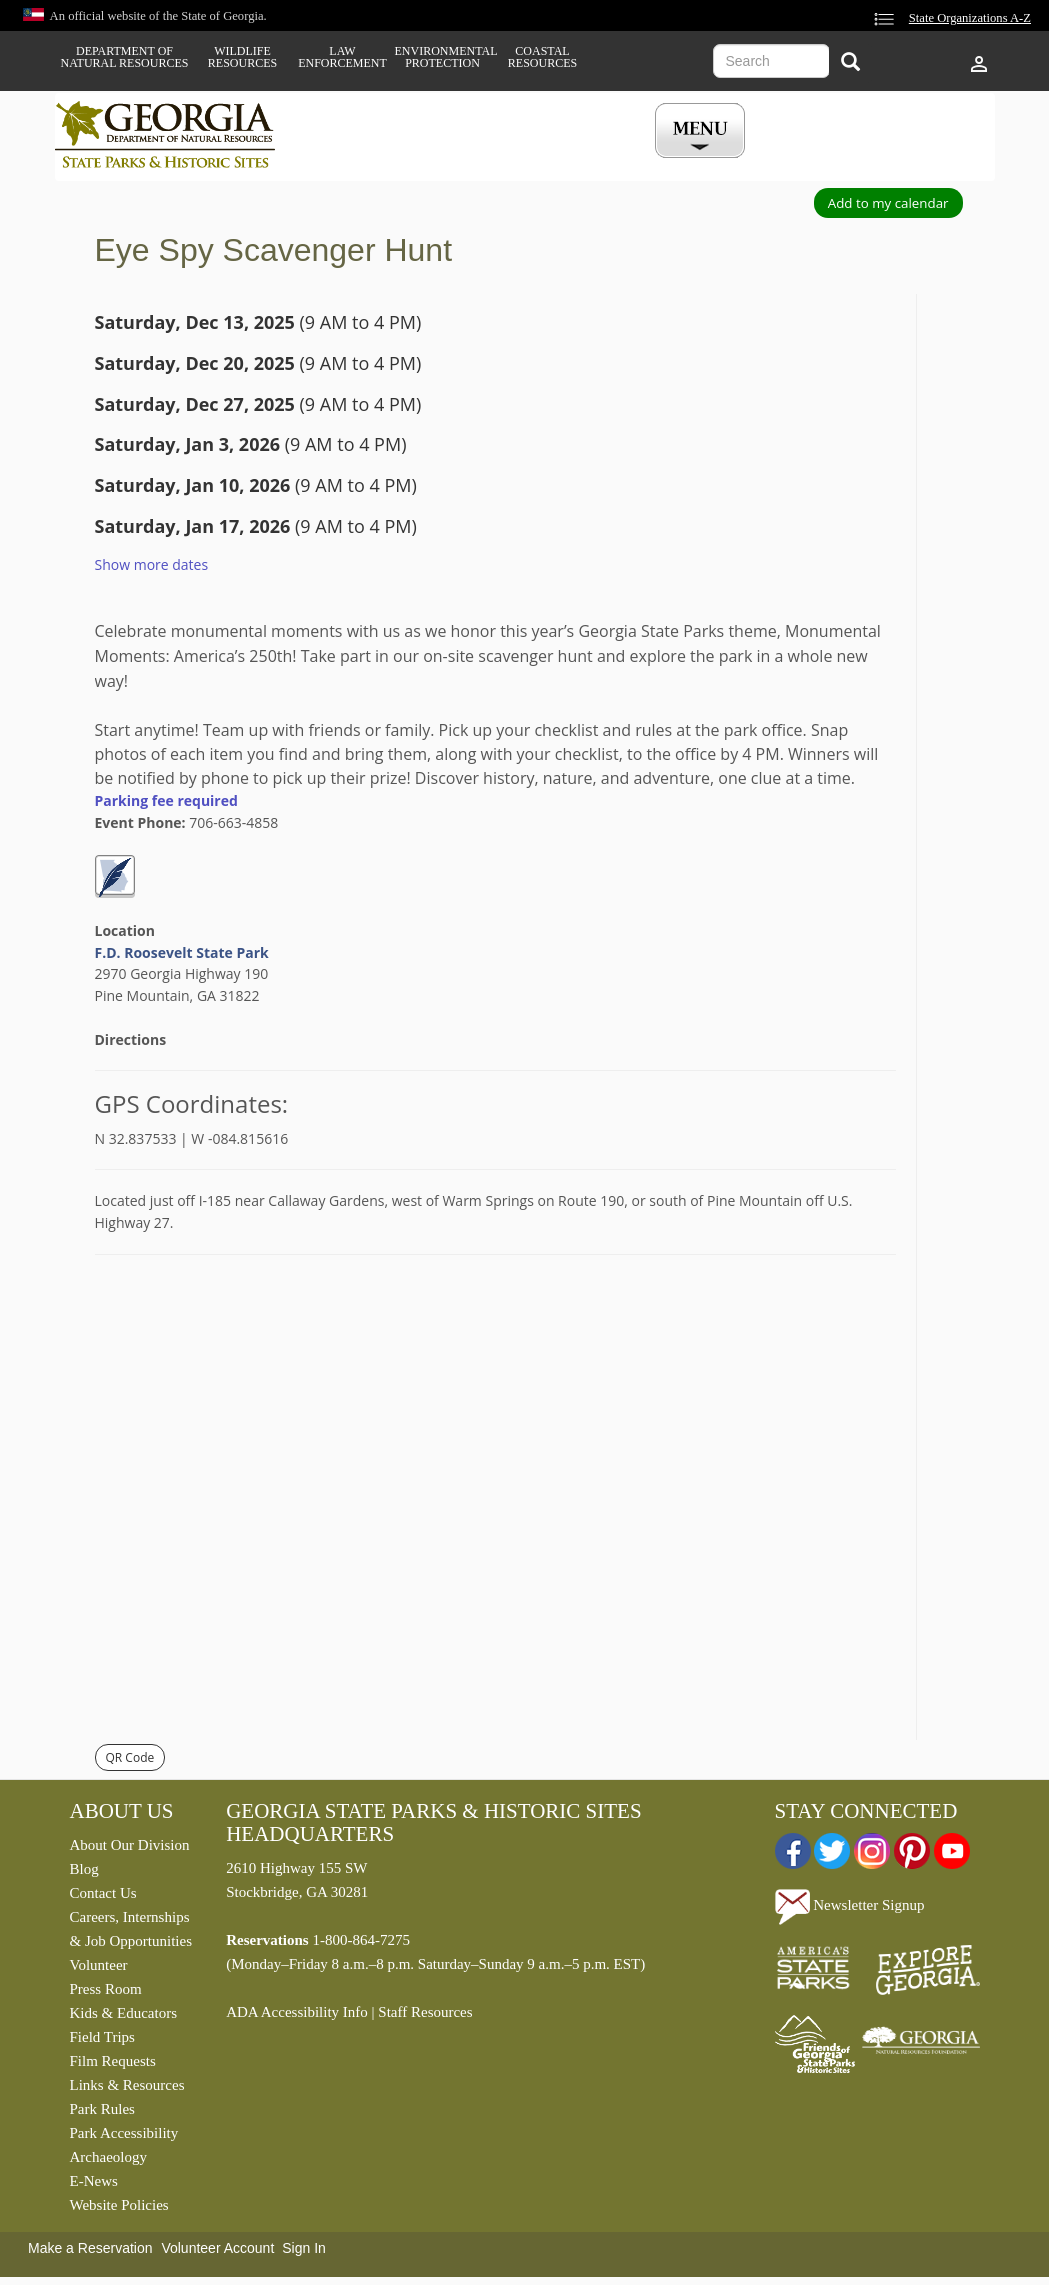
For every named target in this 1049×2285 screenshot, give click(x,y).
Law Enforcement (342, 57)
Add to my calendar (888, 203)
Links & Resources (127, 2085)
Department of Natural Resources (125, 57)
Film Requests (113, 2061)
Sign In (304, 2248)
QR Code (130, 1757)
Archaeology (108, 2157)
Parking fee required (166, 800)
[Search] (850, 63)
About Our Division (130, 1845)
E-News (94, 2181)
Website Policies (119, 2205)
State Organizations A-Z (970, 18)
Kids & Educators (123, 2013)
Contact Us (103, 1893)
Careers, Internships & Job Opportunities (131, 1929)
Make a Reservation (90, 2248)
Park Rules (102, 2109)
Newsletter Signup (850, 1905)
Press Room (106, 1989)
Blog (84, 1869)
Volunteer (99, 1965)
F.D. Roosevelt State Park (182, 952)
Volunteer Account (217, 2248)
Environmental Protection (443, 57)
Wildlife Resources (242, 57)
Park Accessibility (124, 2133)
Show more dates (152, 564)
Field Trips (102, 2037)
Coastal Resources (542, 57)
